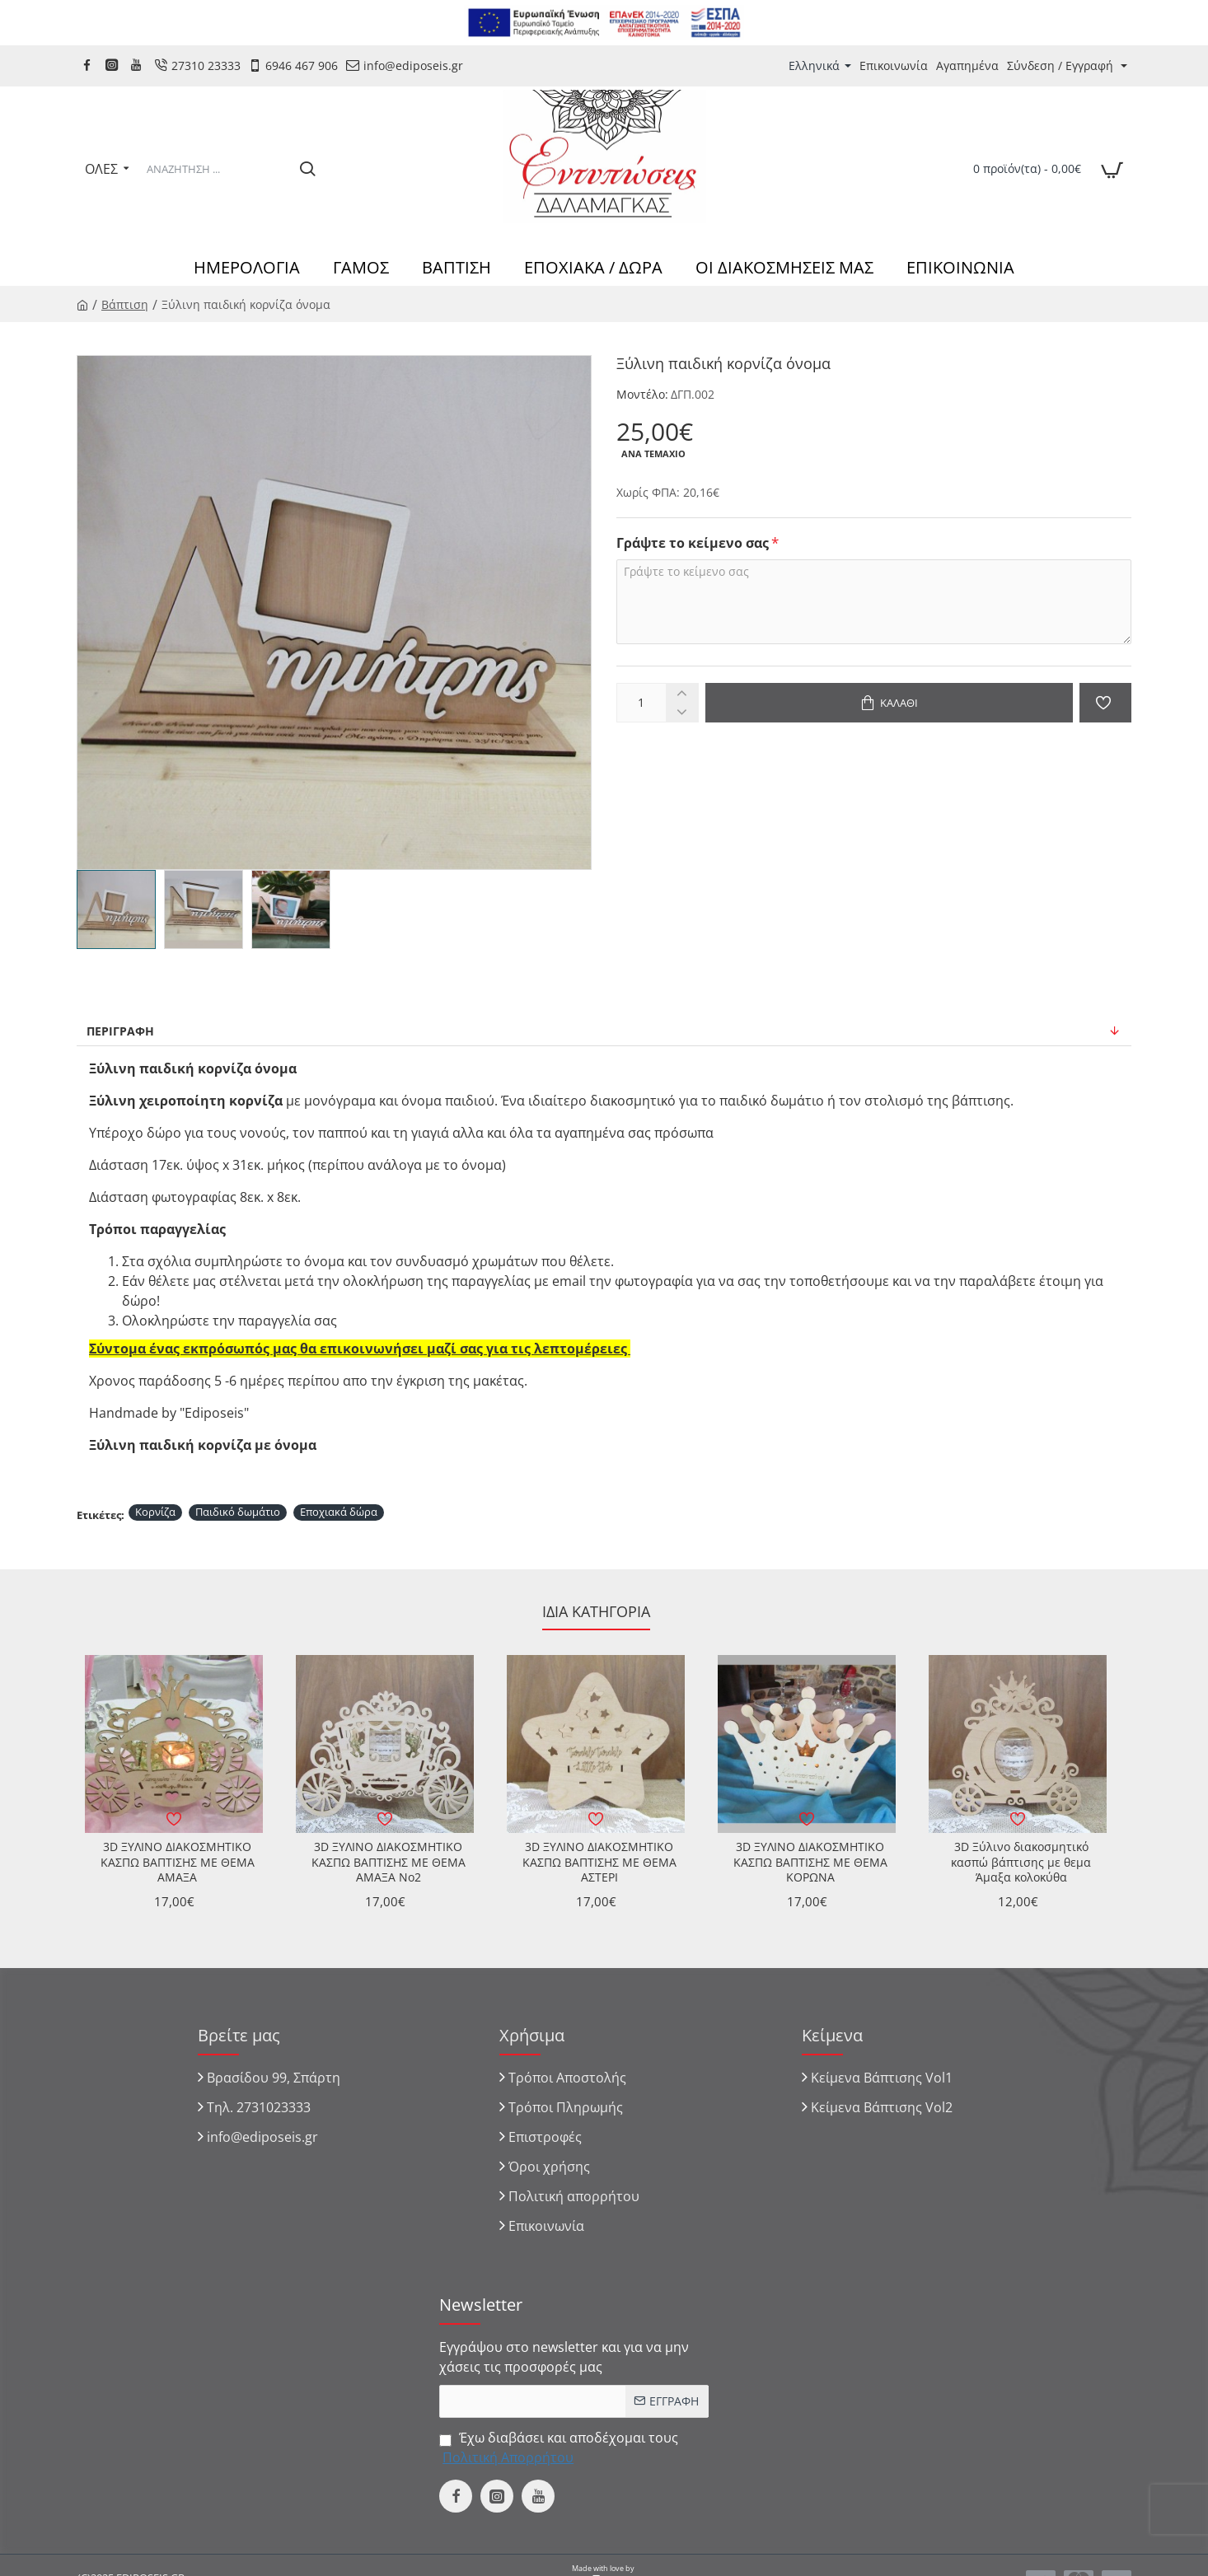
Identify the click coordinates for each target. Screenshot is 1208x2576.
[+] (682, 693)
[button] (889, 702)
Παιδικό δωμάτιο (237, 1511)
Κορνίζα (155, 1511)
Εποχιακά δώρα (338, 1511)
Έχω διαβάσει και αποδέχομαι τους (558, 2448)
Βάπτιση (124, 304)
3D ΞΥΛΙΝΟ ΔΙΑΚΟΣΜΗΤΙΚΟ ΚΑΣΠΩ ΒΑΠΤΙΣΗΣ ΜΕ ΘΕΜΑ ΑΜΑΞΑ (178, 1862)
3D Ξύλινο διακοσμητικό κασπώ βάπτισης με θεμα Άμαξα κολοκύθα (1021, 1862)
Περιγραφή (120, 1031)
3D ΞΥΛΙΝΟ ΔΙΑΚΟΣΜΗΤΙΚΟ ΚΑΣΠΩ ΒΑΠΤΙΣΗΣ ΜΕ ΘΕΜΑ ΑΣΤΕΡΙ (599, 1862)
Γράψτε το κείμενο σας (692, 543)
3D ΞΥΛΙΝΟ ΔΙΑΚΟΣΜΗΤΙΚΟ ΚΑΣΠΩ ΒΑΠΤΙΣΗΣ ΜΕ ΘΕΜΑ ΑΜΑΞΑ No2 (388, 1862)
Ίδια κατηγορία (596, 1611)
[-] (682, 712)
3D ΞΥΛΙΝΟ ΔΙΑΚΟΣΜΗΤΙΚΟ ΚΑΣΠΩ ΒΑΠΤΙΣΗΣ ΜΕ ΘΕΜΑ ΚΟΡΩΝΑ (810, 1862)
